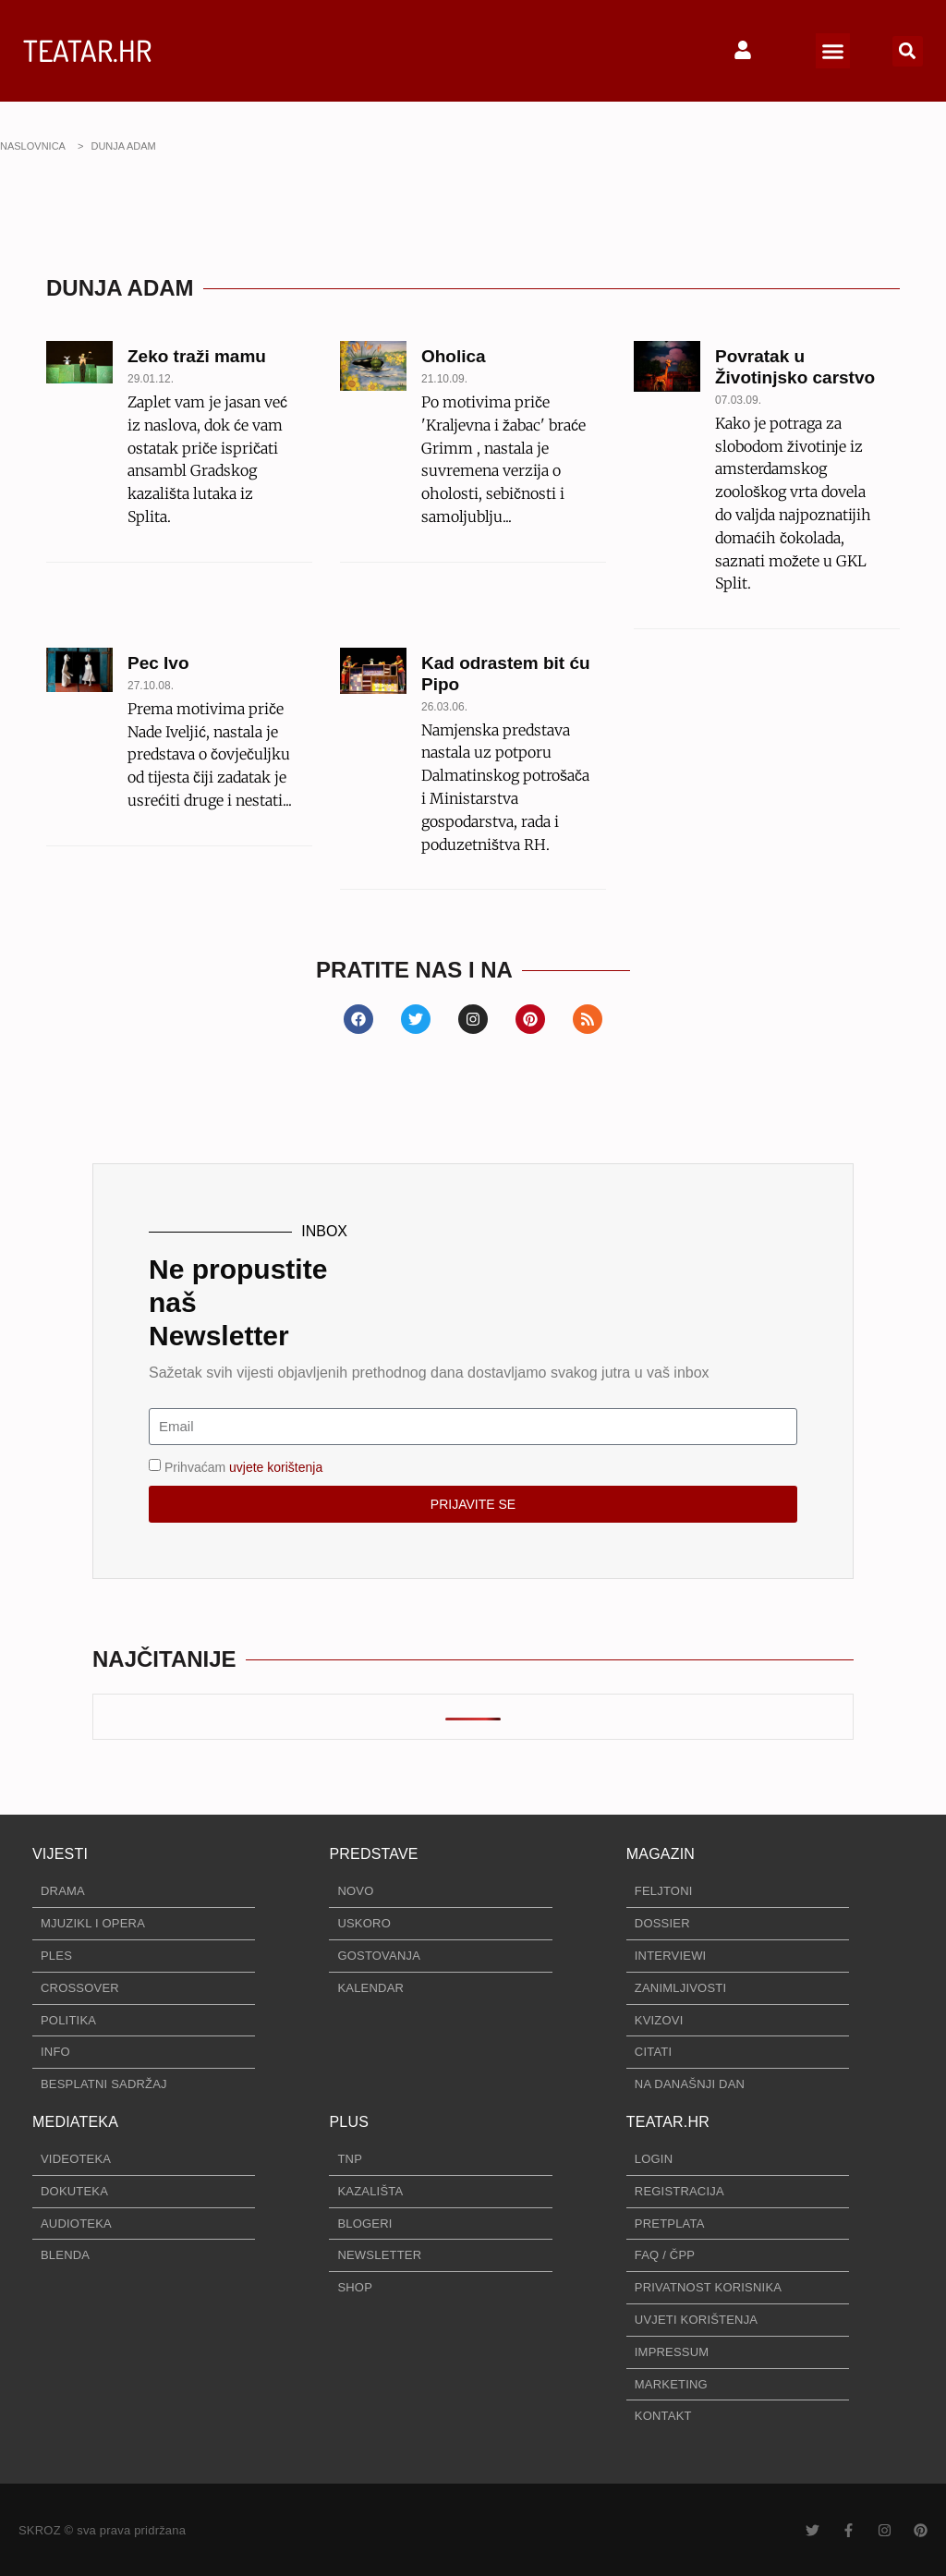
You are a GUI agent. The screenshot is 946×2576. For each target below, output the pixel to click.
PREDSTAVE (373, 1854)
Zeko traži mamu (196, 356)
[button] (833, 50)
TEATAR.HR (87, 50)
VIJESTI (60, 1854)
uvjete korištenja (275, 1466)
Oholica (453, 356)
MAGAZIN (660, 1854)
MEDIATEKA (75, 2122)
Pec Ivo (158, 663)
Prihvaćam (243, 1466)
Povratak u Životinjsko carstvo (795, 366)
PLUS (349, 2122)
